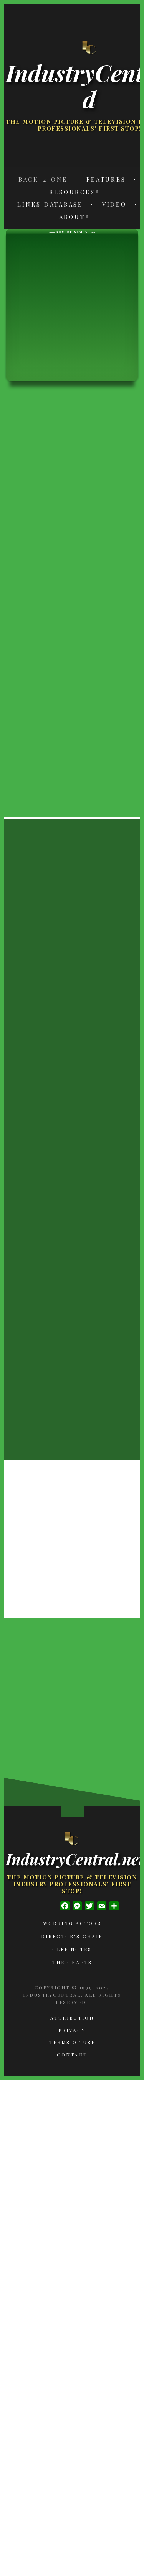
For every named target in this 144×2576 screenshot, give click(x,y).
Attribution (72, 2018)
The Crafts (72, 1962)
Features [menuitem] (106, 179)
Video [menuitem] (114, 204)
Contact (72, 2054)
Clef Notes (72, 1949)
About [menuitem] (72, 217)
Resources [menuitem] (72, 192)
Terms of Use (72, 2042)
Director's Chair (72, 1936)
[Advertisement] (72, 307)
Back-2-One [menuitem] (43, 179)
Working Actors (72, 1923)
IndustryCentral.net (72, 1859)
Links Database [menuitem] (50, 204)
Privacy (72, 2030)
